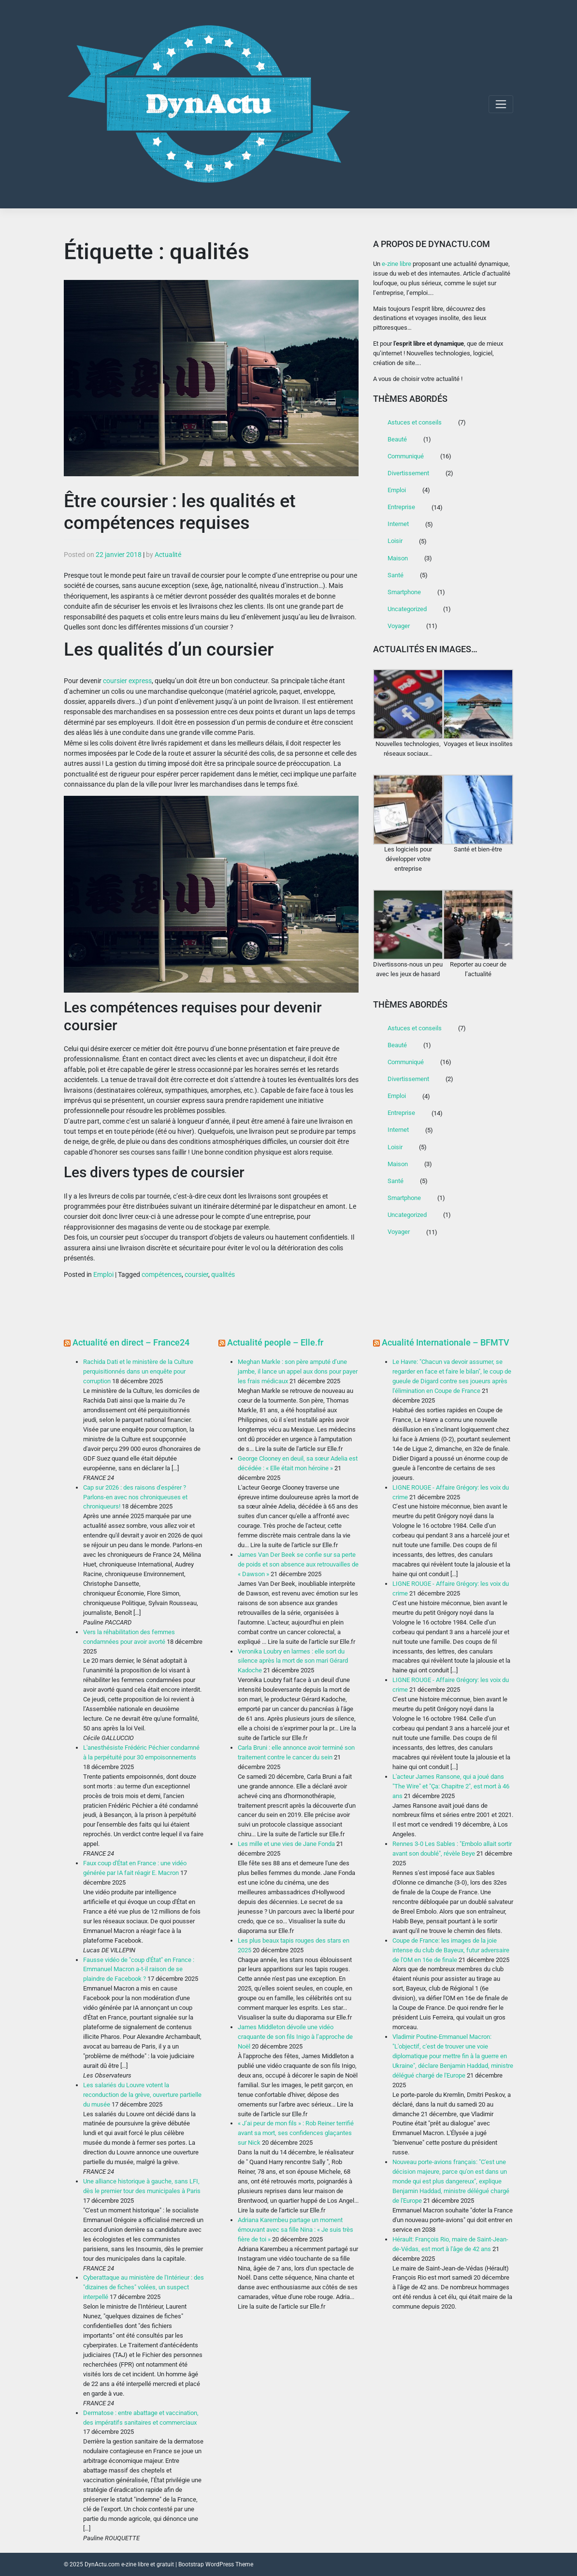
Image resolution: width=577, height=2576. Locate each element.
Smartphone (404, 592)
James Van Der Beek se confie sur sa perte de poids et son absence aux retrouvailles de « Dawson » (298, 1564)
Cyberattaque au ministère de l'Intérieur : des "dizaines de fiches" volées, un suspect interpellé (143, 2287)
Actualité (168, 554)
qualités (223, 1274)
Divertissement (408, 473)
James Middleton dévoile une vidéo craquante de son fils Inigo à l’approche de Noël (295, 2036)
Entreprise (401, 507)
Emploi (103, 1274)
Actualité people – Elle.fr (275, 1342)
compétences (162, 1274)
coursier (196, 1274)
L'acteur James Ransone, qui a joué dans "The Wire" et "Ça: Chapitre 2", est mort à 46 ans (450, 1786)
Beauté (397, 439)
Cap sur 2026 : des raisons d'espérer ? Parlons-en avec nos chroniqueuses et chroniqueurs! (135, 1497)
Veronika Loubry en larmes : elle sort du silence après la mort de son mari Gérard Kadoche (293, 1661)
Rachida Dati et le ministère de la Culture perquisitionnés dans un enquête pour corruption (138, 1371)
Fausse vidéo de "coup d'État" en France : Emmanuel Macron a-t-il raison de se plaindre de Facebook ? (138, 1969)
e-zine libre (396, 263)
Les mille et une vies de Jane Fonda (286, 1843)
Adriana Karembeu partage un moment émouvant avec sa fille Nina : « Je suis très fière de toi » (295, 2229)
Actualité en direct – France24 (130, 1342)
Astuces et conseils (415, 422)
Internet (398, 523)
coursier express (127, 681)
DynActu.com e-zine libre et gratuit (129, 2564)
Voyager (399, 625)
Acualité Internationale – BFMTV (445, 1342)
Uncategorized (407, 609)
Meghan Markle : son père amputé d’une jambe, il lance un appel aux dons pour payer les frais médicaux (298, 1371)
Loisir (395, 540)
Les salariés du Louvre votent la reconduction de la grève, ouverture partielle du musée (142, 2094)
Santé (396, 575)
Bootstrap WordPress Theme (215, 2564)
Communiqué (406, 456)
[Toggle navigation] (501, 104)
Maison (398, 558)
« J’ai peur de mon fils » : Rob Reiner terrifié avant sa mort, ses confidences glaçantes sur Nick (296, 2133)
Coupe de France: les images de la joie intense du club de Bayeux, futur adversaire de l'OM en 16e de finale (450, 1950)
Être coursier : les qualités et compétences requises (180, 512)
